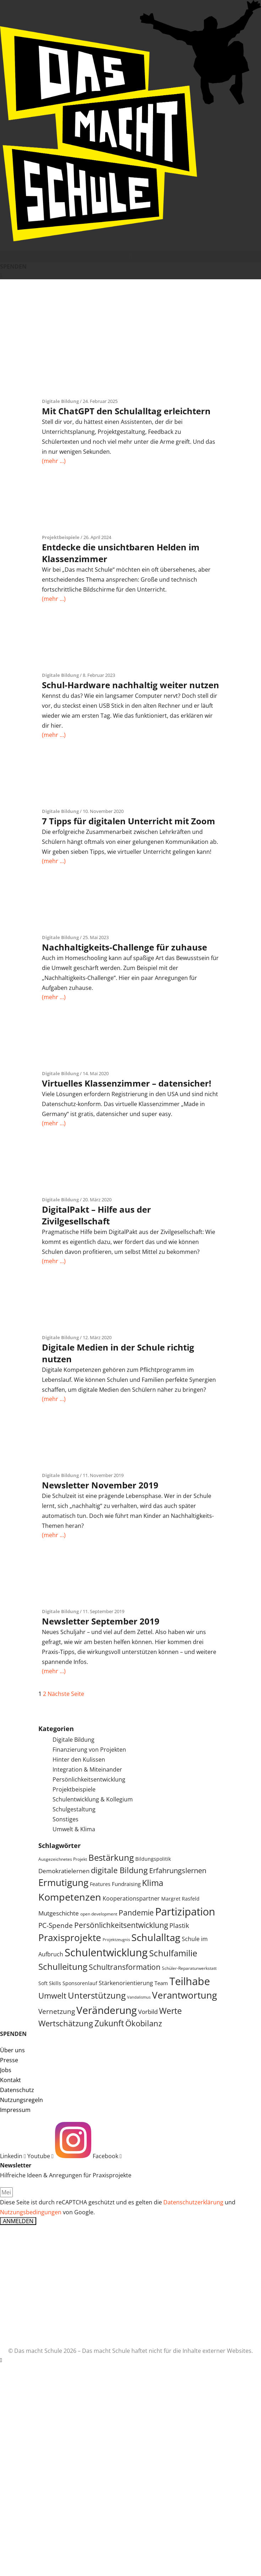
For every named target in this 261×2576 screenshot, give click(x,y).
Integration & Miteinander (87, 1769)
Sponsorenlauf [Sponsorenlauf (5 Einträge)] (79, 1983)
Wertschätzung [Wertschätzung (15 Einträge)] (65, 2023)
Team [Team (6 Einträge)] (161, 1983)
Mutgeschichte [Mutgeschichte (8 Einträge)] (58, 1913)
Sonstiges (65, 1819)
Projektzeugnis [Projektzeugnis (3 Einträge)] (116, 1939)
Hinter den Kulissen (79, 1759)
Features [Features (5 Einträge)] (100, 1884)
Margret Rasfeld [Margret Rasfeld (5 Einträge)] (180, 1898)
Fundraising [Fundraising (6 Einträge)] (126, 1883)
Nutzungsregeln (21, 2100)
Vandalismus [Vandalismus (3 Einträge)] (139, 1997)
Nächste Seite (66, 1694)
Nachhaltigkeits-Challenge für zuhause (124, 947)
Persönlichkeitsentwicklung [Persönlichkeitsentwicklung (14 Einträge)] (121, 1925)
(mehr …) (54, 461)
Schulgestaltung (74, 1809)
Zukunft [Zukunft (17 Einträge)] (109, 2023)
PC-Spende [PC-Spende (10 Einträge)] (55, 1925)
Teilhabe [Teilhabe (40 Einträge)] (189, 1981)
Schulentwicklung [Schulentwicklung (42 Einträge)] (106, 1952)
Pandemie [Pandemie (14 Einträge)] (136, 1912)
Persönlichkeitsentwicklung (89, 1779)
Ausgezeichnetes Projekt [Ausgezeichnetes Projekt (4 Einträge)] (62, 1859)
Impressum (15, 2110)
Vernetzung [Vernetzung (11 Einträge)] (56, 2011)
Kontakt (10, 2080)
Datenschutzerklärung (193, 2202)
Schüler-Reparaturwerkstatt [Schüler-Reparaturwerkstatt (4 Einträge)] (189, 1968)
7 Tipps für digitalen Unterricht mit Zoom (128, 821)
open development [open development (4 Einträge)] (98, 1914)
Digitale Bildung (60, 401)
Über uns (12, 2050)
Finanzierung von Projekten (89, 1749)
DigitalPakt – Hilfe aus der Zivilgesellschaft (96, 1215)
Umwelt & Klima (74, 1829)
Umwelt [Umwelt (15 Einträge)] (52, 1995)
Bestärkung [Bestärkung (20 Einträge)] (111, 1857)
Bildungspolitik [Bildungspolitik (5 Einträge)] (153, 1858)
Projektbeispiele (61, 537)
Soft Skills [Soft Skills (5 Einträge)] (49, 1983)
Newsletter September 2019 (100, 1621)
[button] (130, 256)
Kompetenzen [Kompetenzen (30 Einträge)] (69, 1896)
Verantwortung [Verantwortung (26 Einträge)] (184, 1995)
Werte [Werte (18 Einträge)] (170, 2010)
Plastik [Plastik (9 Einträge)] (179, 1925)
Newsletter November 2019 (100, 1485)
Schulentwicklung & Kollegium (93, 1799)
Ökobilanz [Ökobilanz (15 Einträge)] (143, 2023)
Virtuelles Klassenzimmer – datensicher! (126, 1083)
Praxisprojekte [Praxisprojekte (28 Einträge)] (69, 1937)
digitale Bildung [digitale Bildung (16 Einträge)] (119, 1870)
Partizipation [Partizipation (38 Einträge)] (185, 1911)
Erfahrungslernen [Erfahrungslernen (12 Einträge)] (177, 1870)
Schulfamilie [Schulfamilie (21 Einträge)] (173, 1953)
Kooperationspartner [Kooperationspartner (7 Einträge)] (131, 1898)
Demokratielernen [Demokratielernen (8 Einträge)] (63, 1871)
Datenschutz (17, 2090)
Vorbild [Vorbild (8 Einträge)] (148, 2012)
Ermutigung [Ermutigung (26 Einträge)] (63, 1882)
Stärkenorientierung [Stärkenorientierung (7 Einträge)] (126, 1983)
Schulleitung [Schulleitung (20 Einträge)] (62, 1966)
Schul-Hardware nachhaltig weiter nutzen (130, 685)
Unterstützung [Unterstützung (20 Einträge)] (97, 1995)
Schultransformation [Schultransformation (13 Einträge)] (125, 1967)
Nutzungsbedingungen (30, 2212)
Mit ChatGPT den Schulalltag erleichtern (126, 411)
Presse (9, 2060)
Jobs (5, 2070)
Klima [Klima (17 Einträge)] (152, 1882)
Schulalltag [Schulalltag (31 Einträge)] (155, 1937)
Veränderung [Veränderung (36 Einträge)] (106, 2010)
